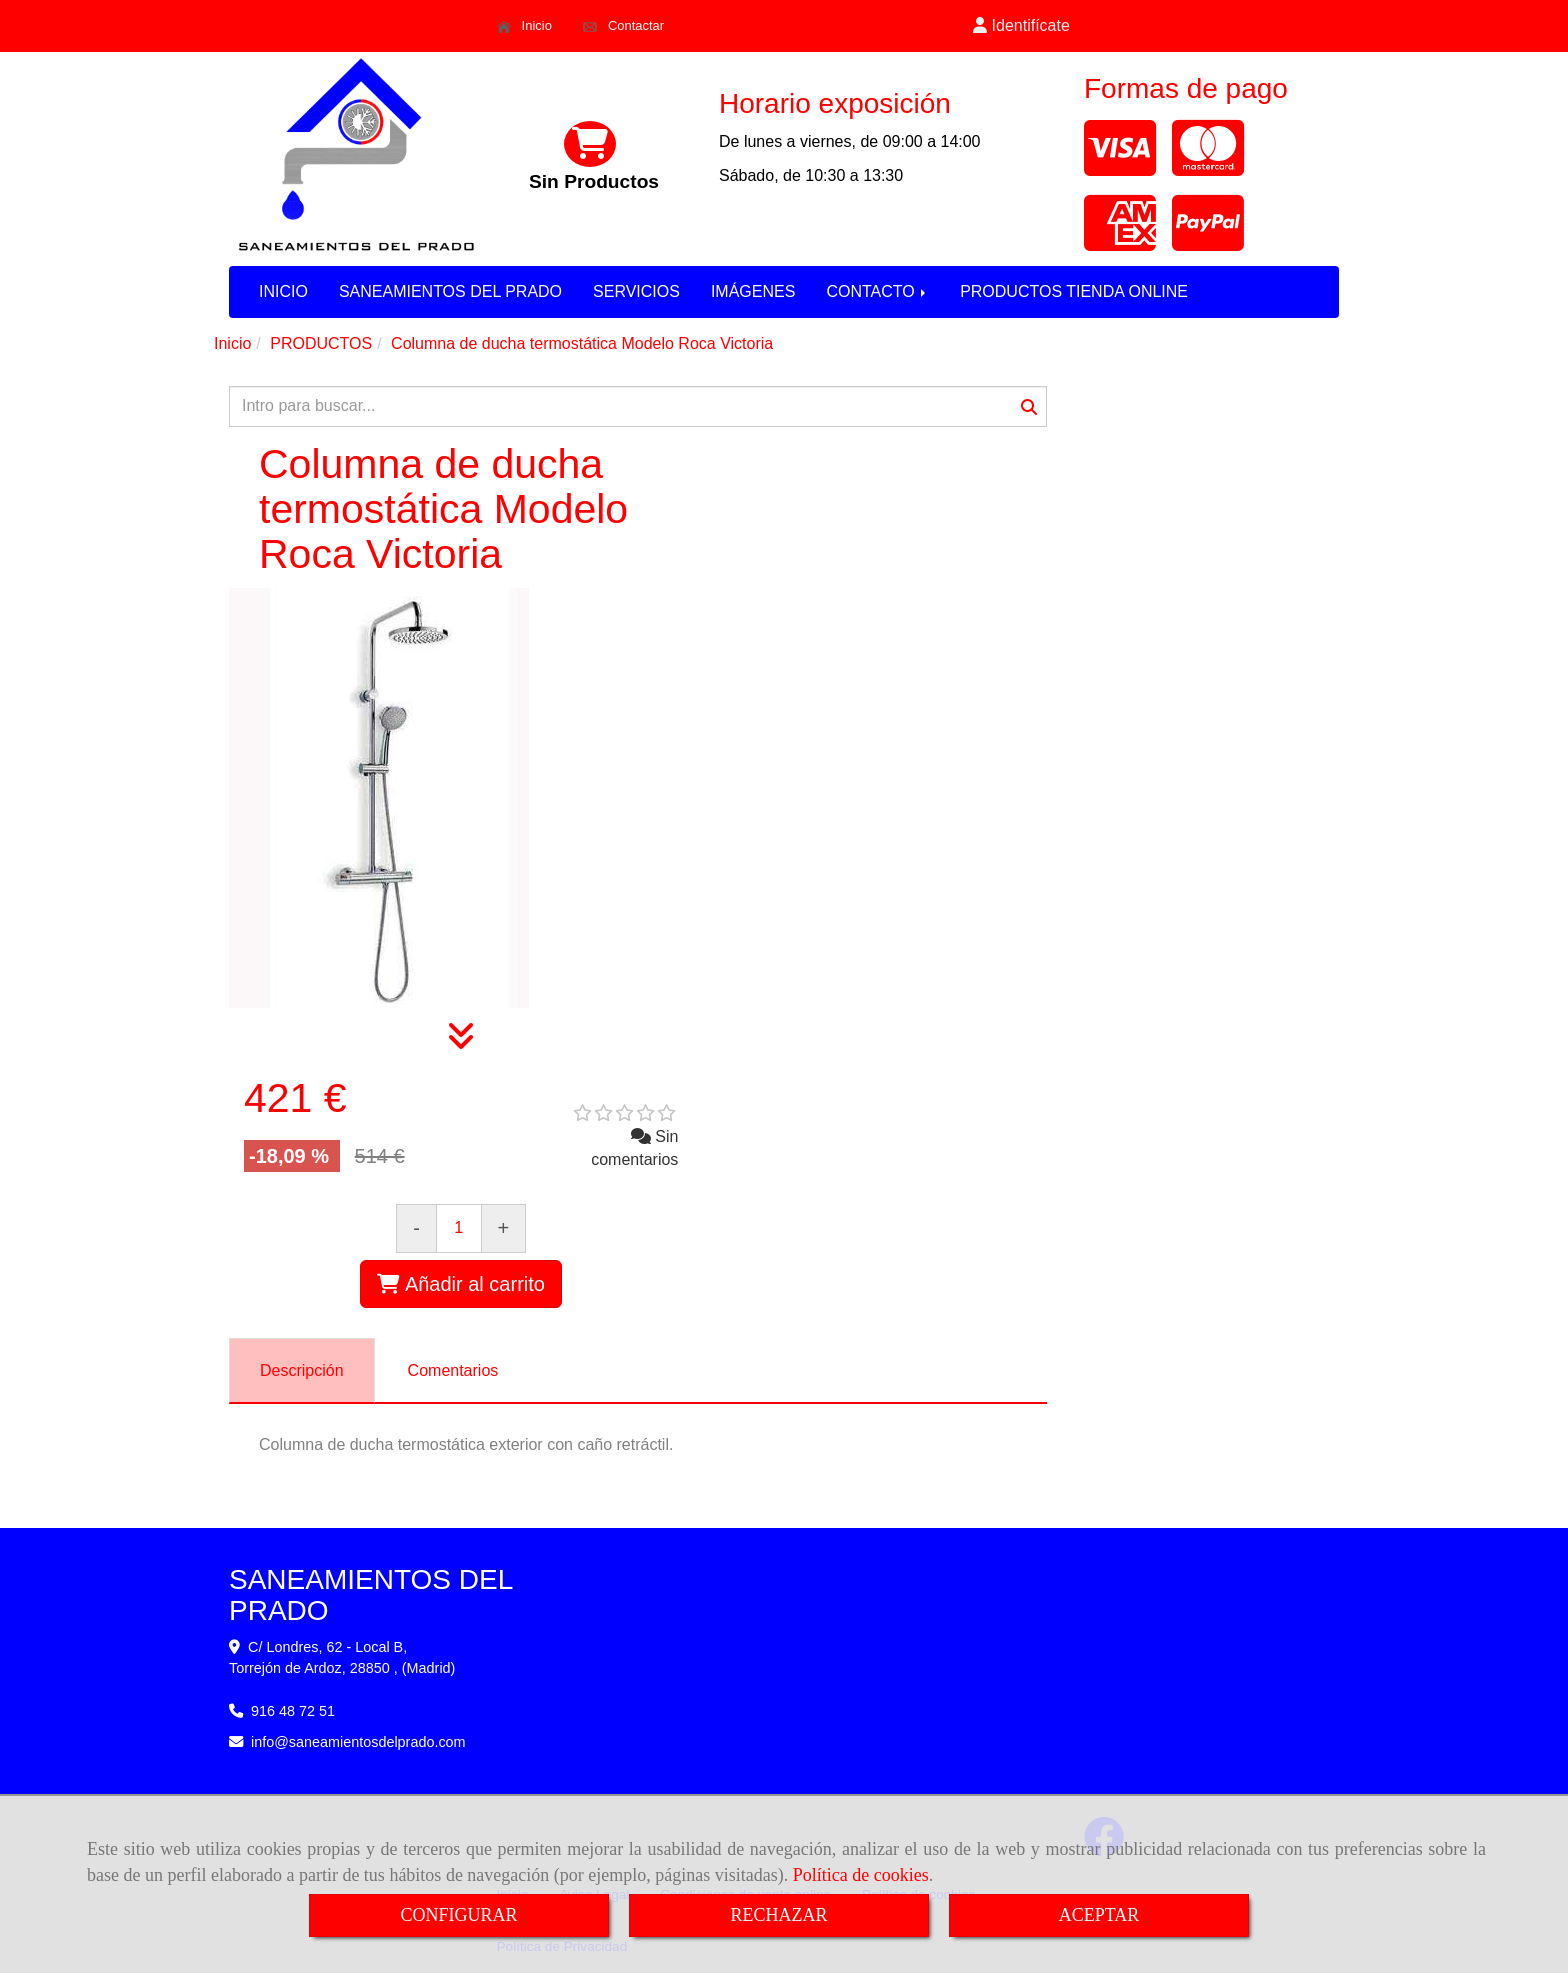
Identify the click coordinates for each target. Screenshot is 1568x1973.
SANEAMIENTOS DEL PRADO (450, 291)
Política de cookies (861, 1875)
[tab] (302, 1370)
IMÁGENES (753, 291)
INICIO (283, 291)
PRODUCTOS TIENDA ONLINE (1074, 291)
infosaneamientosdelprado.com (358, 1742)
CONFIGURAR (458, 1915)
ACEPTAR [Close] (1099, 1915)
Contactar (623, 26)
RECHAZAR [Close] (778, 1915)
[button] (1022, 26)
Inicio (524, 26)
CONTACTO (877, 291)
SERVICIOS (636, 291)
